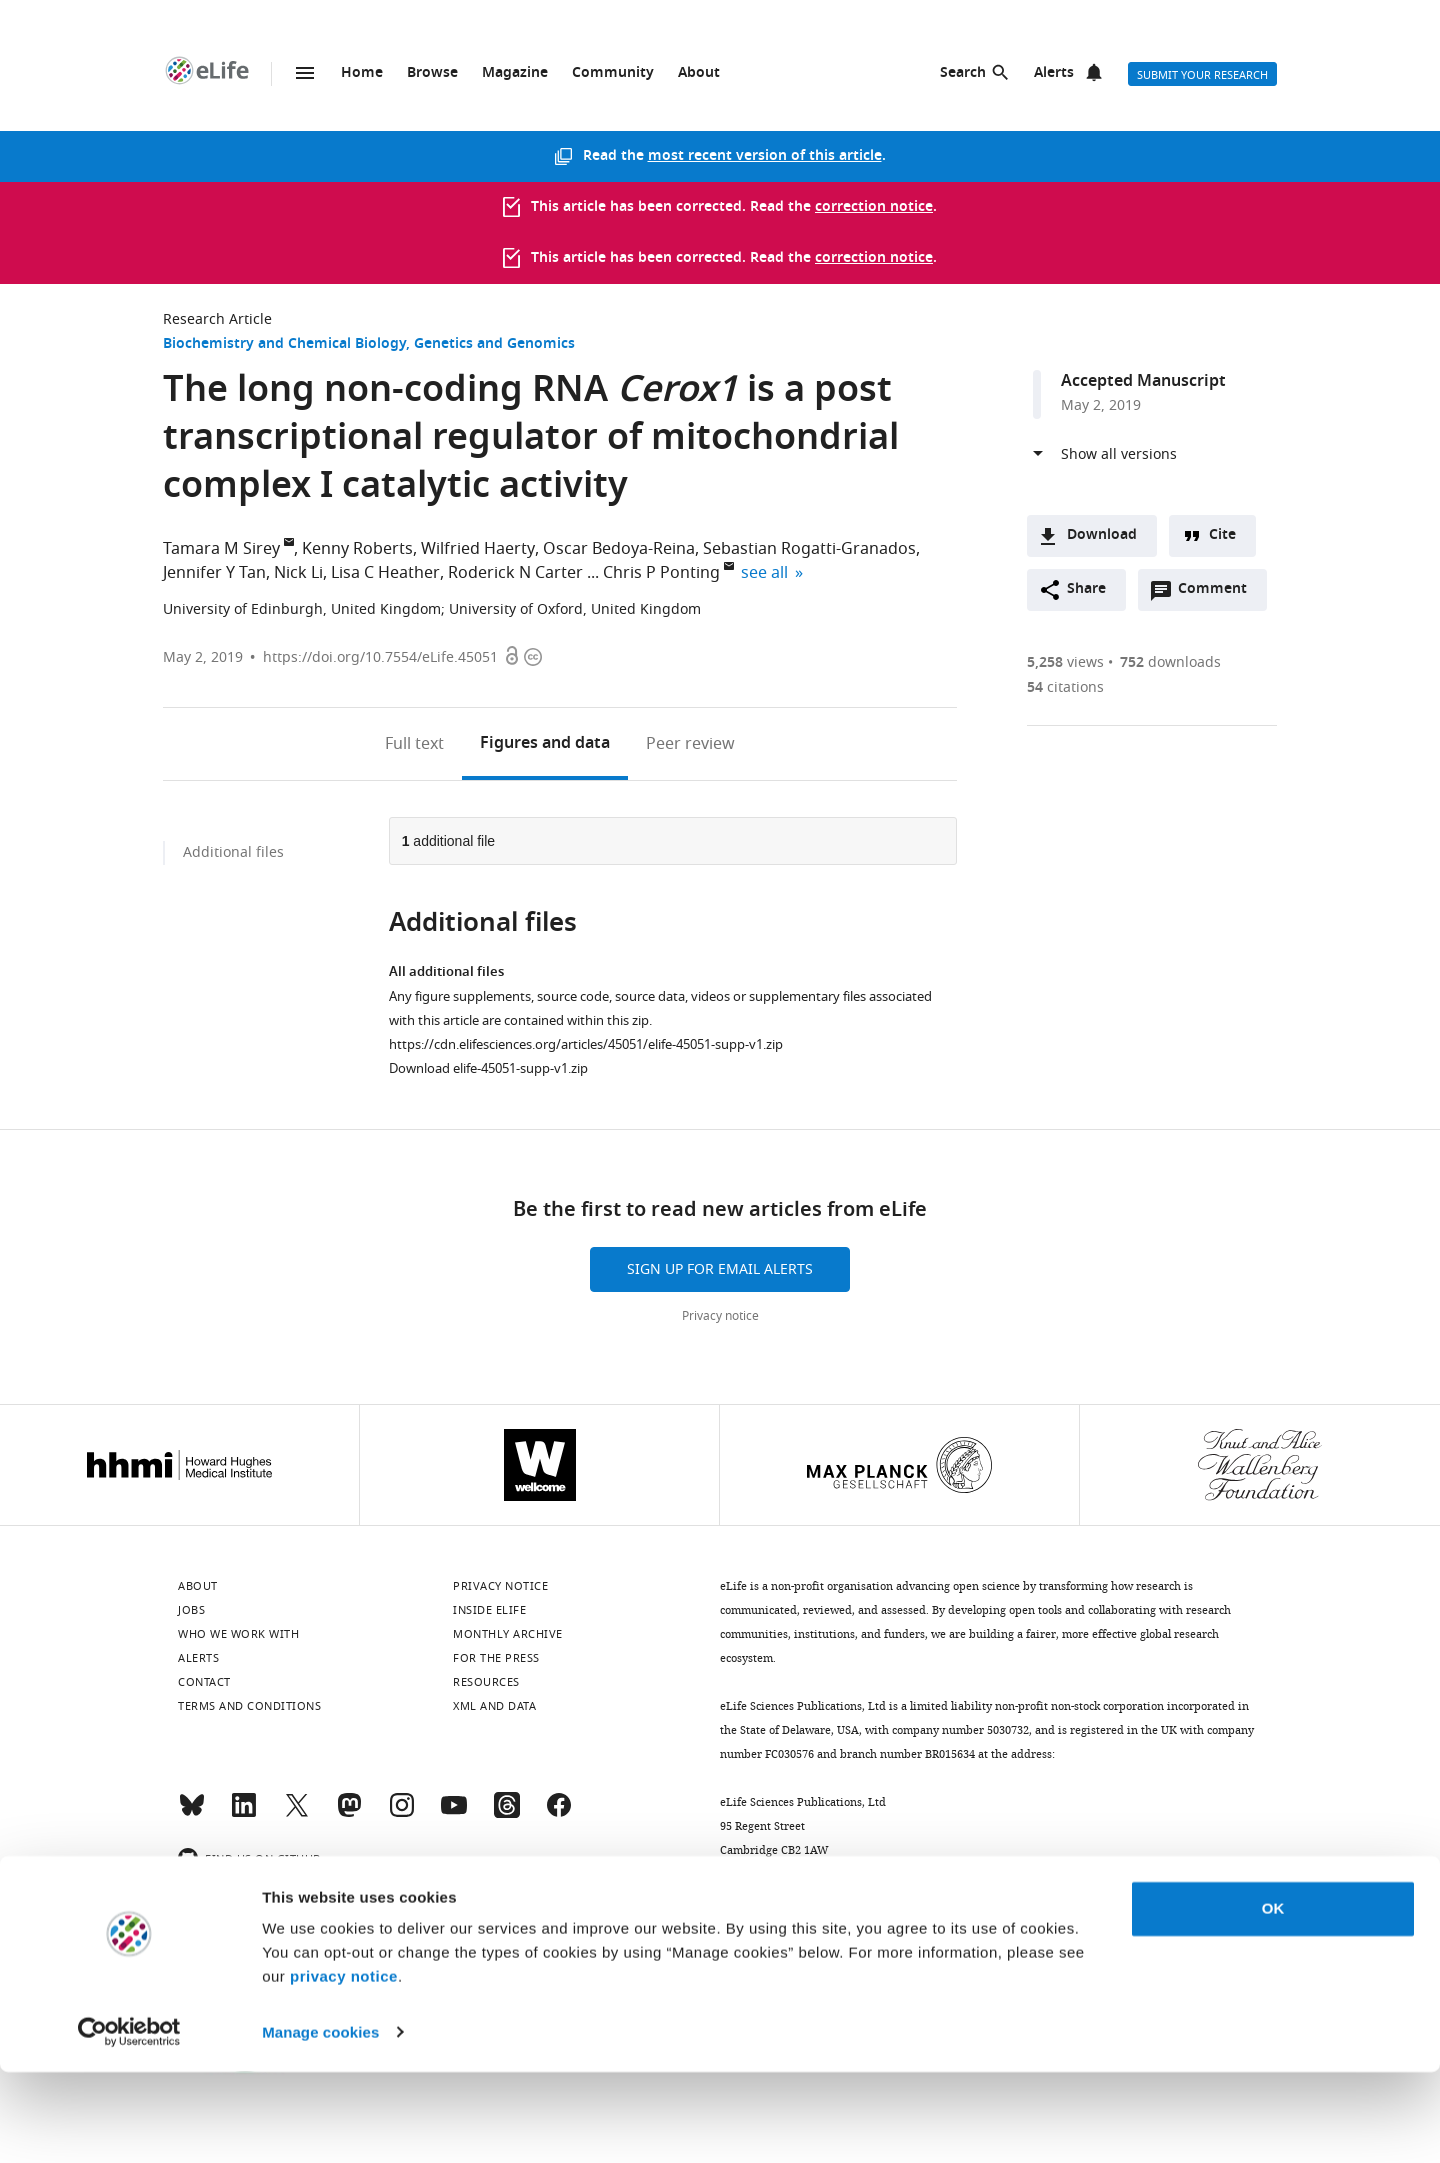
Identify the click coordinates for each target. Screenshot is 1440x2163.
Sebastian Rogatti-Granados (809, 549)
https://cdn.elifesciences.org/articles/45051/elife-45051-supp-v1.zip (586, 1044)
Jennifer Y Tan (214, 573)
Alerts (1054, 73)
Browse (432, 73)
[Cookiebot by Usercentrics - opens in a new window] (129, 2124)
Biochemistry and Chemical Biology (284, 344)
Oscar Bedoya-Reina (619, 549)
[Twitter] (297, 1814)
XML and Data (494, 1706)
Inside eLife (489, 1610)
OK (1273, 2000)
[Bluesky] (192, 1814)
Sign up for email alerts (720, 1269)
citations (1065, 687)
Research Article (217, 319)
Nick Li (298, 573)
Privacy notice (720, 1316)
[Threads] (507, 1814)
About (699, 73)
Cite (1222, 535)
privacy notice (344, 2068)
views (1065, 662)
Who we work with (238, 1634)
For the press (496, 1658)
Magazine (515, 73)
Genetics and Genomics (494, 344)
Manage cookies (320, 2123)
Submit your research (1202, 75)
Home (362, 73)
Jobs (191, 1610)
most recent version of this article (765, 156)
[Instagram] (402, 1814)
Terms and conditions (249, 1706)
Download (1102, 535)
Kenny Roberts (357, 549)
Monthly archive (508, 1634)
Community (613, 73)
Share (1086, 589)
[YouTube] (454, 1814)
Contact (204, 1682)
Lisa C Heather (385, 573)
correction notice (874, 207)
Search (963, 73)
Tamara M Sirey (221, 549)
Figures (545, 744)
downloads (1170, 662)
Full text (414, 744)
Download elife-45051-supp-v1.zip (488, 1068)
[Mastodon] (349, 1814)
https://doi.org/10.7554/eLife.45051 (380, 657)
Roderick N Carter (515, 573)
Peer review (690, 744)
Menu (305, 73)
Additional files (233, 852)
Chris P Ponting (661, 573)
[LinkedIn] (244, 1814)
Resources (486, 1682)
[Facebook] (559, 1814)
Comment (1219, 594)
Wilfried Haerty (478, 549)
